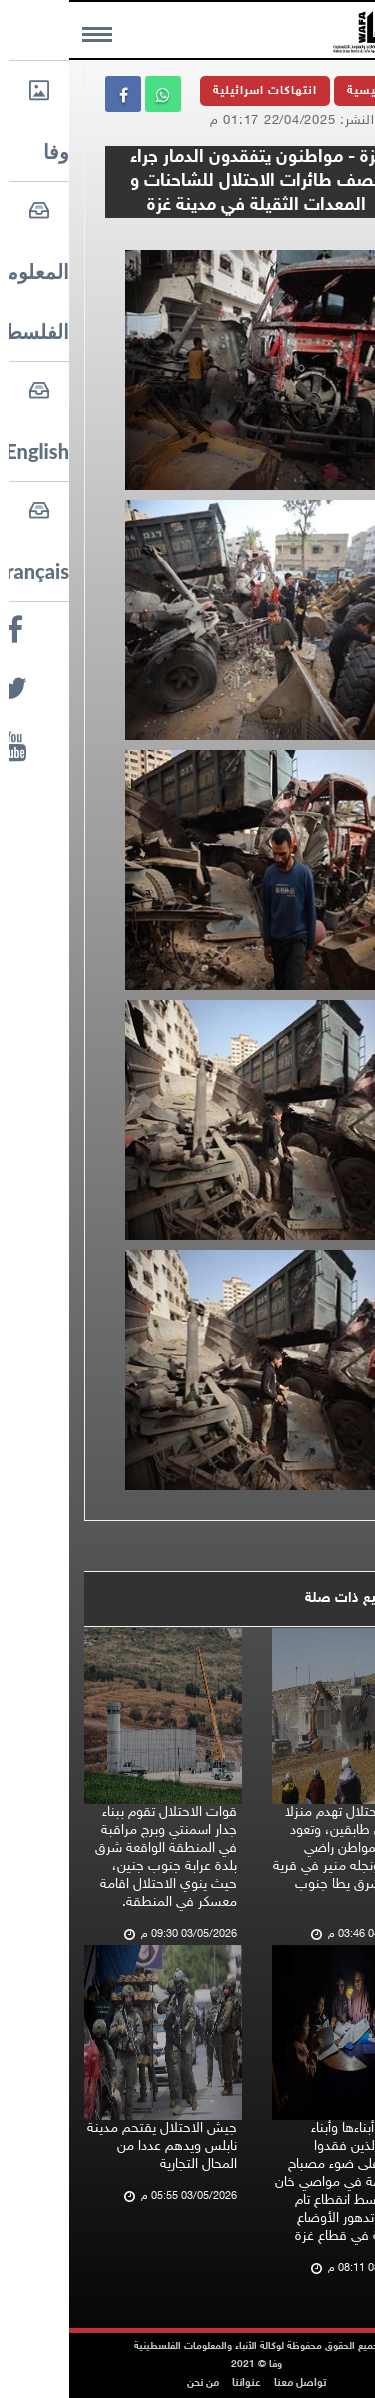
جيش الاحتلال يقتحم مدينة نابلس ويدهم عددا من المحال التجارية (93, 2146)
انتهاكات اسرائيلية (196, 91)
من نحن (134, 2383)
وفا (329, 237)
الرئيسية (302, 91)
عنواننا (177, 2383)
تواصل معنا (231, 2383)
